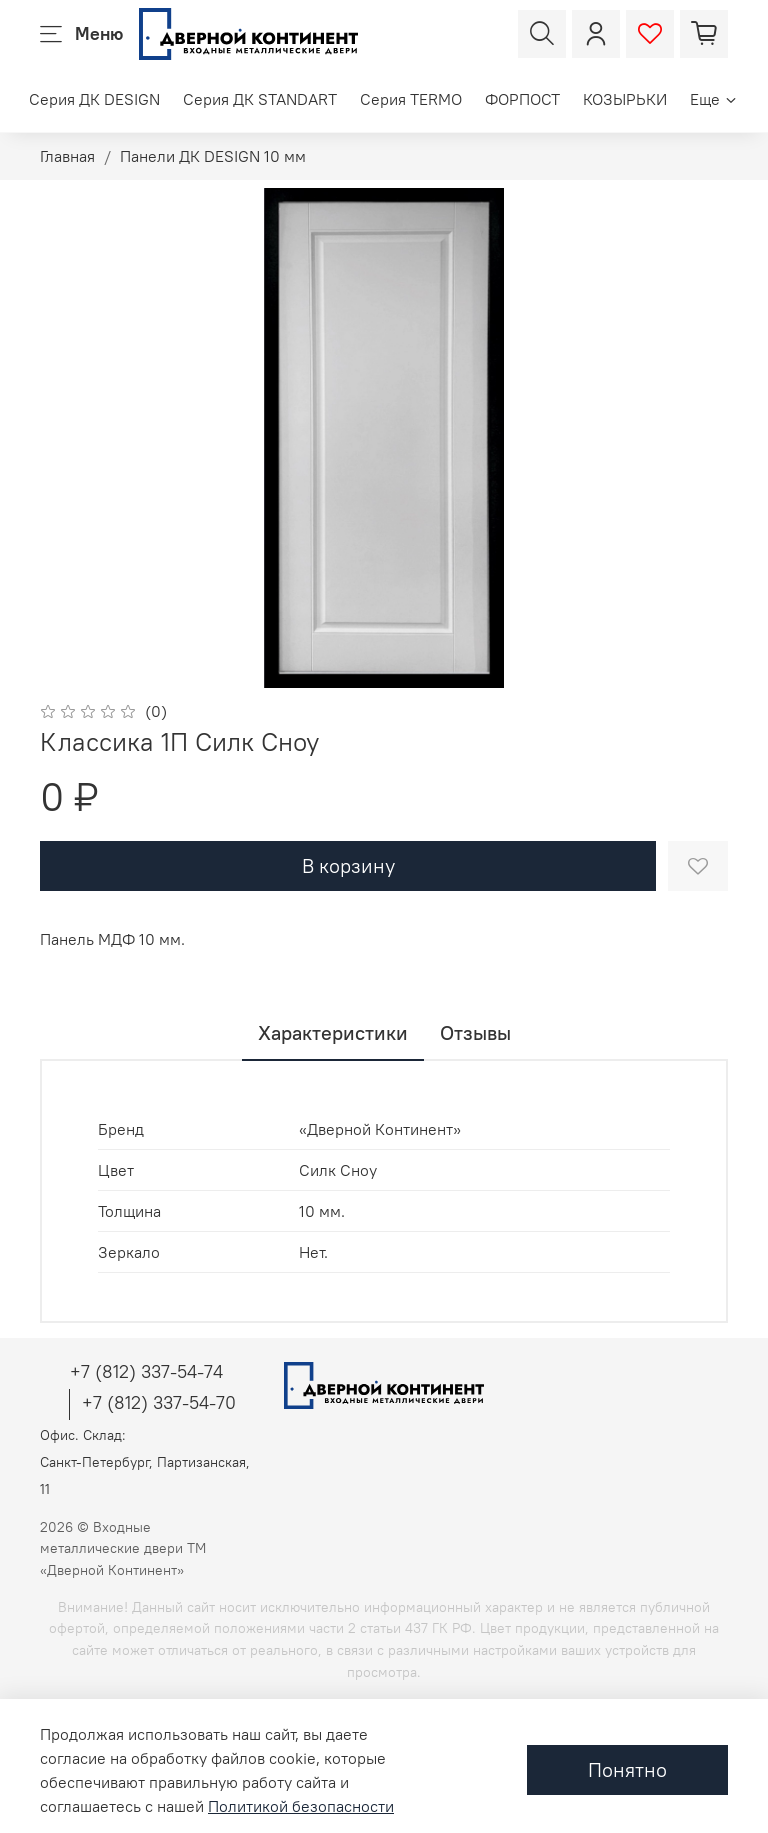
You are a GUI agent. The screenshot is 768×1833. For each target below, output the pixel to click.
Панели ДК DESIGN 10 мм (213, 156)
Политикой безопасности (301, 1806)
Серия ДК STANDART (260, 99)
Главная (67, 156)
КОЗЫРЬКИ (625, 99)
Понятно (627, 1769)
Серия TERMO (411, 99)
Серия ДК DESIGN (94, 99)
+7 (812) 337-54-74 (146, 1371)
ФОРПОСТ (522, 99)
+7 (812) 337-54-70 (159, 1402)
